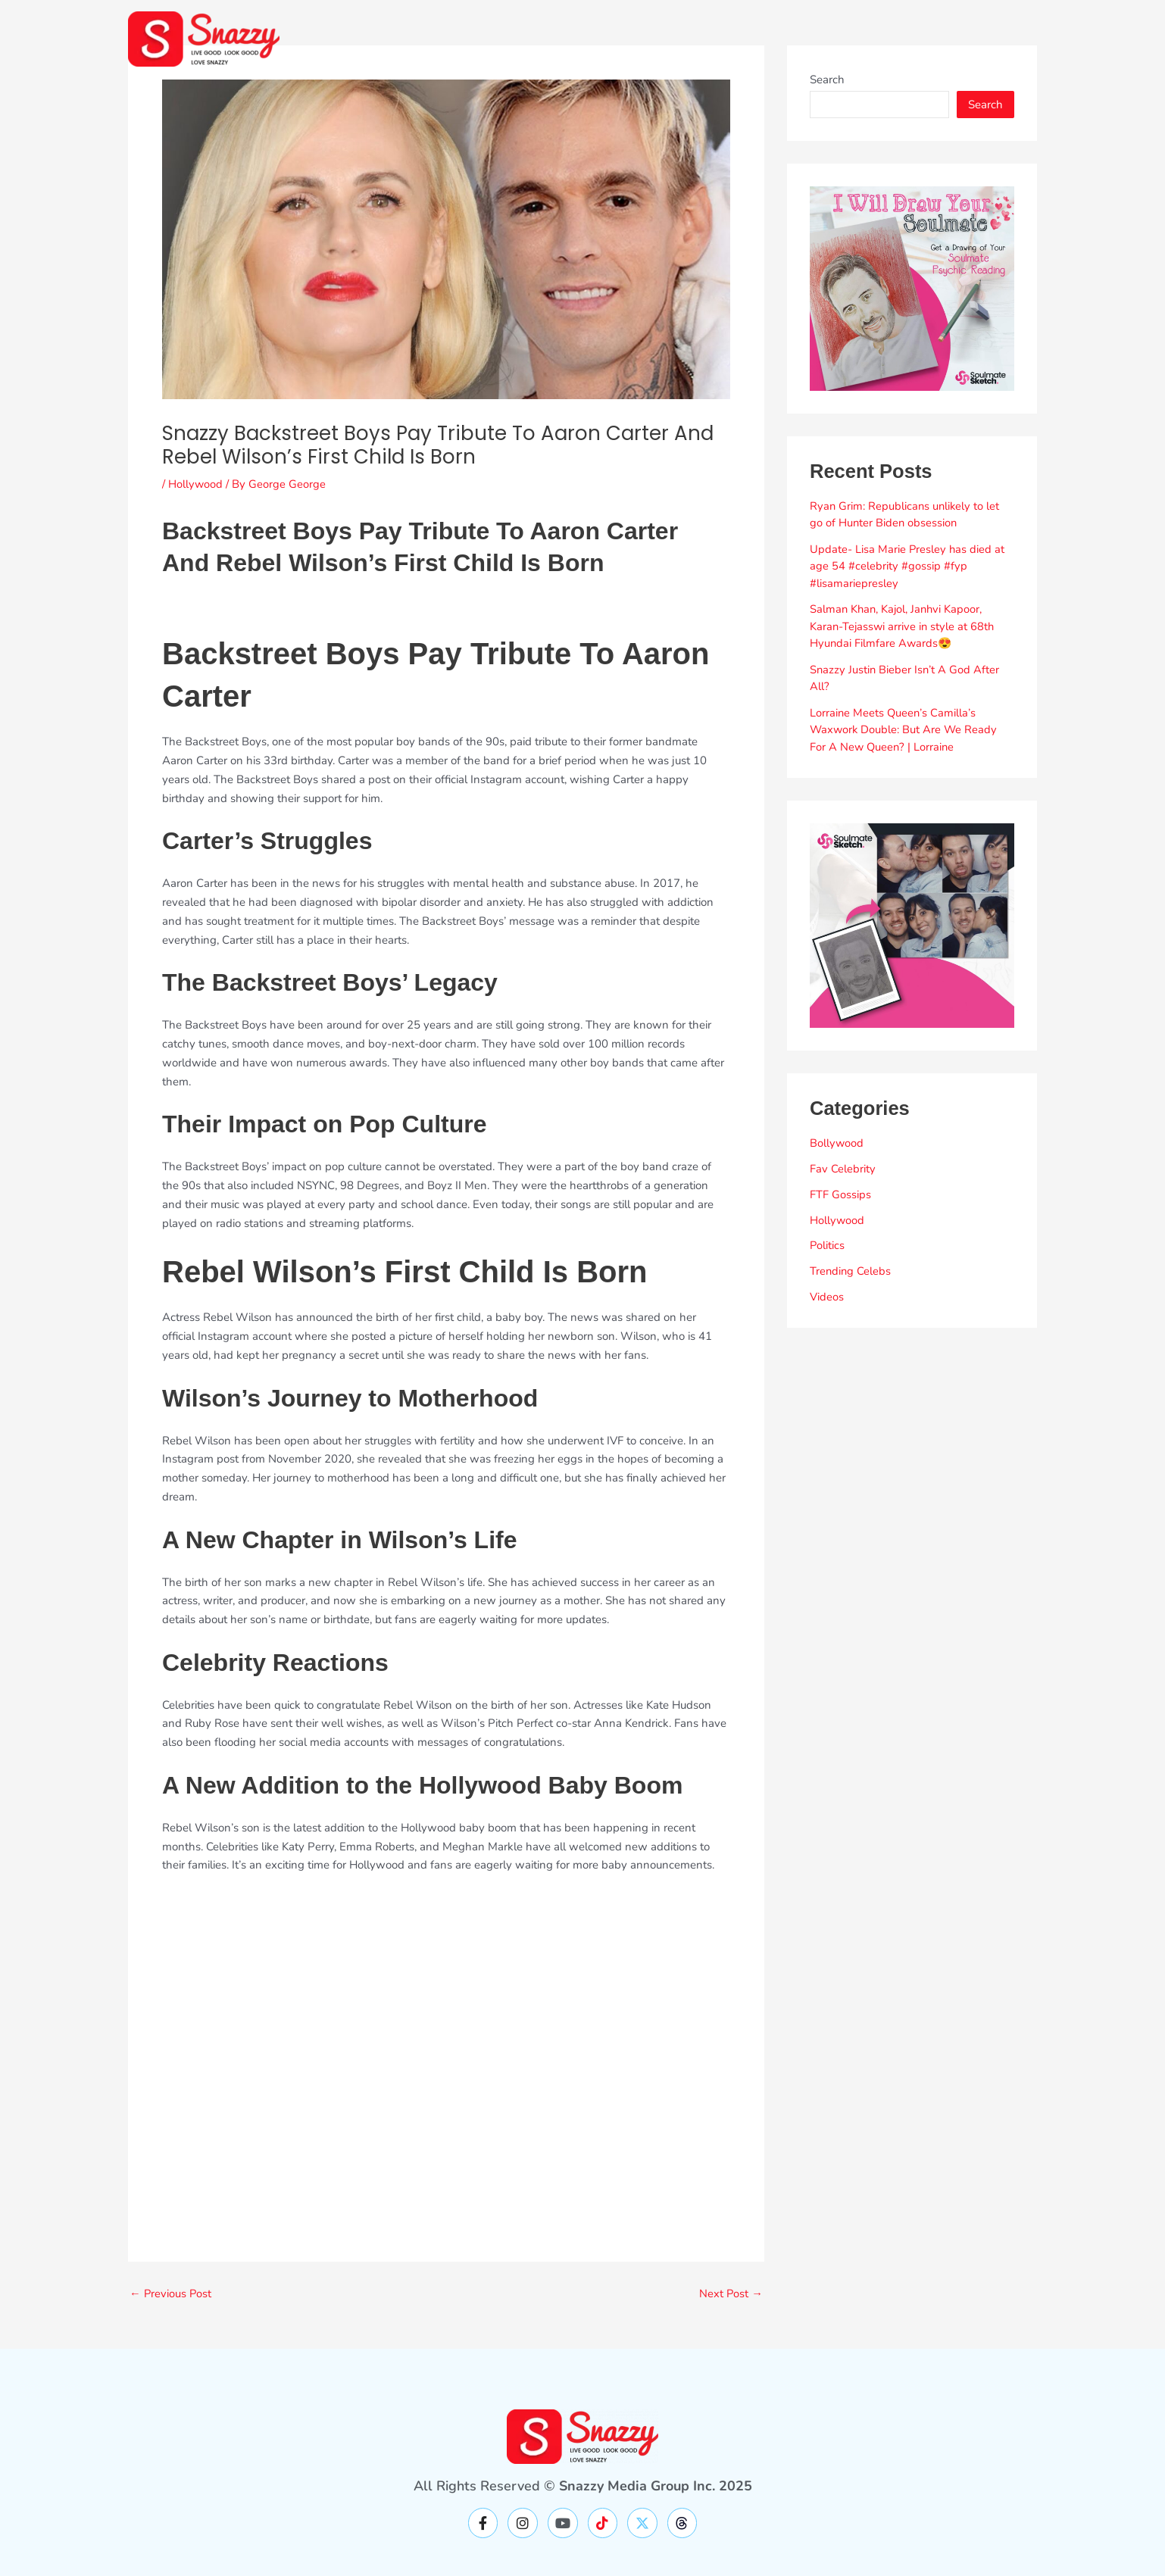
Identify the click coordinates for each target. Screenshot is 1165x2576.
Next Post (730, 2294)
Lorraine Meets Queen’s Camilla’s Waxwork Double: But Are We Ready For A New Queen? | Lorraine (905, 729)
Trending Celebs (851, 1271)
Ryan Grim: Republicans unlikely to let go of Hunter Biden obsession (906, 514)
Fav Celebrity (843, 1168)
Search (827, 79)
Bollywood (837, 1143)
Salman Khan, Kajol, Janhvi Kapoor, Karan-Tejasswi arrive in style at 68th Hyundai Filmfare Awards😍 (904, 626)
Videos (827, 1296)
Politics (827, 1245)
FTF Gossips (840, 1194)
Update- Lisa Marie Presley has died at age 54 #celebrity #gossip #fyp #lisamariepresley (908, 566)
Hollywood (195, 484)
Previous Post (171, 2294)
